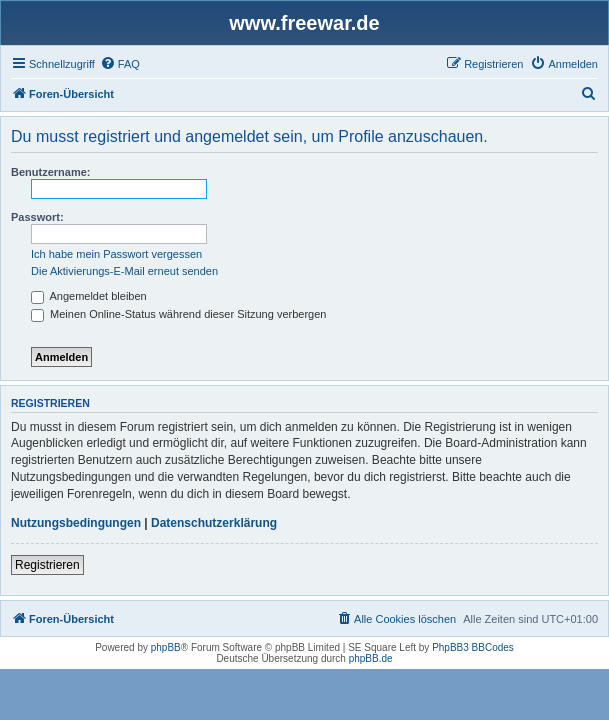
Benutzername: (50, 172)
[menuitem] (120, 64)
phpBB (166, 647)
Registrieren (47, 565)
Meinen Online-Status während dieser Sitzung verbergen (178, 314)
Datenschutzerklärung (214, 523)
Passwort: (37, 217)
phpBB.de (371, 658)
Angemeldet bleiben (89, 296)
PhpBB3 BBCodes (473, 647)
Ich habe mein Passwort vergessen (116, 254)
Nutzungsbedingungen (76, 523)
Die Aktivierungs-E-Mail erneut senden (124, 271)
